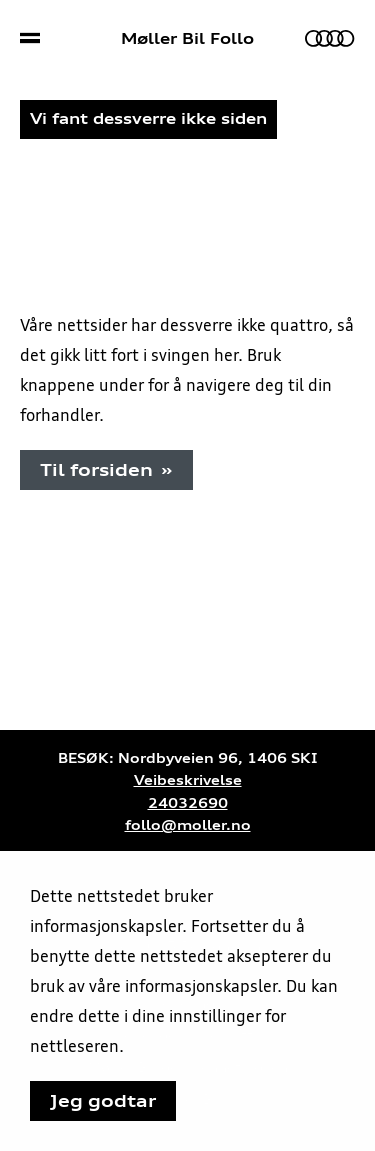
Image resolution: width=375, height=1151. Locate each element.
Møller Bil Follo (187, 39)
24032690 (188, 803)
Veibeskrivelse (188, 780)
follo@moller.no (188, 825)
